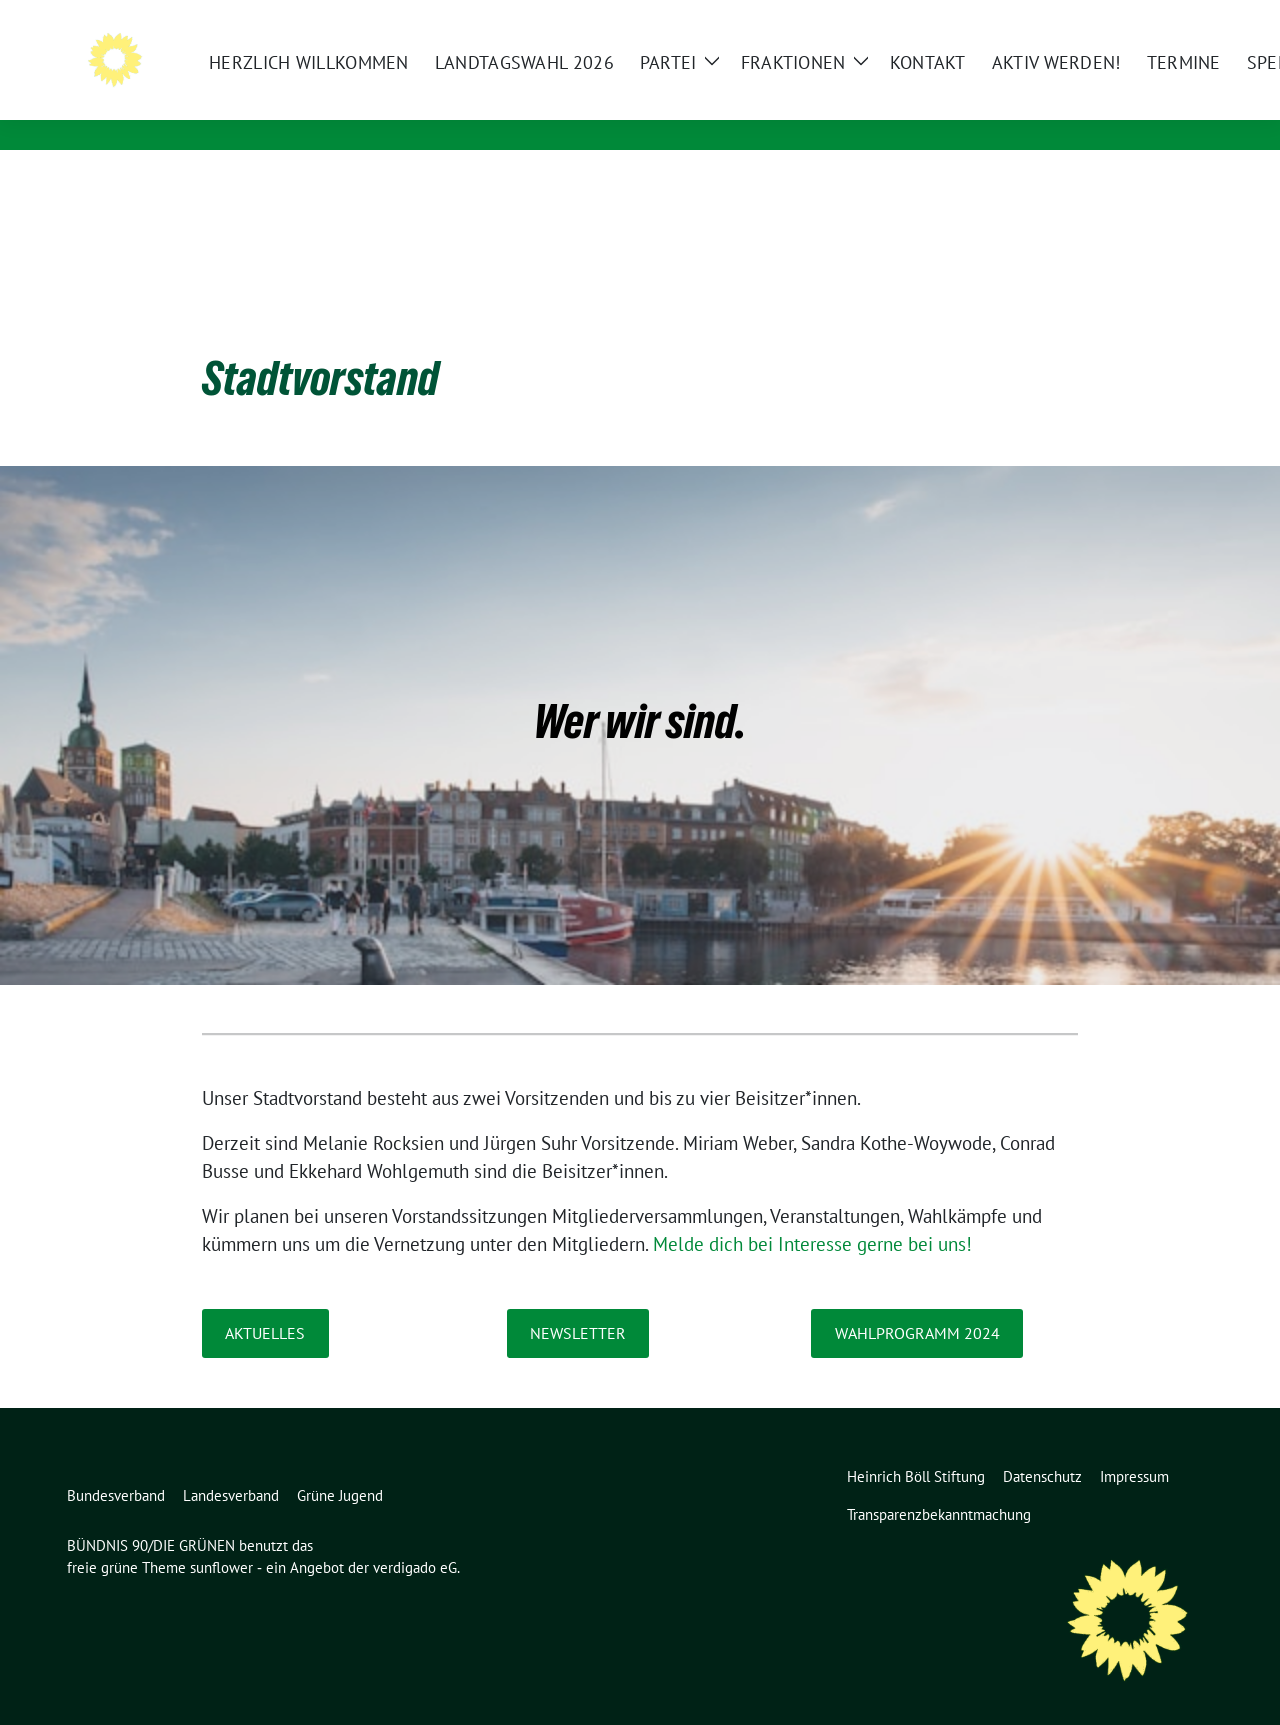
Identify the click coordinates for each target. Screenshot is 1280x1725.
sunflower (221, 1536)
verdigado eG (415, 1536)
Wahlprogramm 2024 (917, 1302)
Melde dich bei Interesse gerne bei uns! (812, 1213)
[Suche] (1149, 19)
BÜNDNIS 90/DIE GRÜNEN (356, 81)
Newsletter (578, 1302)
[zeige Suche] (1177, 19)
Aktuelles (265, 1302)
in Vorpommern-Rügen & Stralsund (396, 109)
